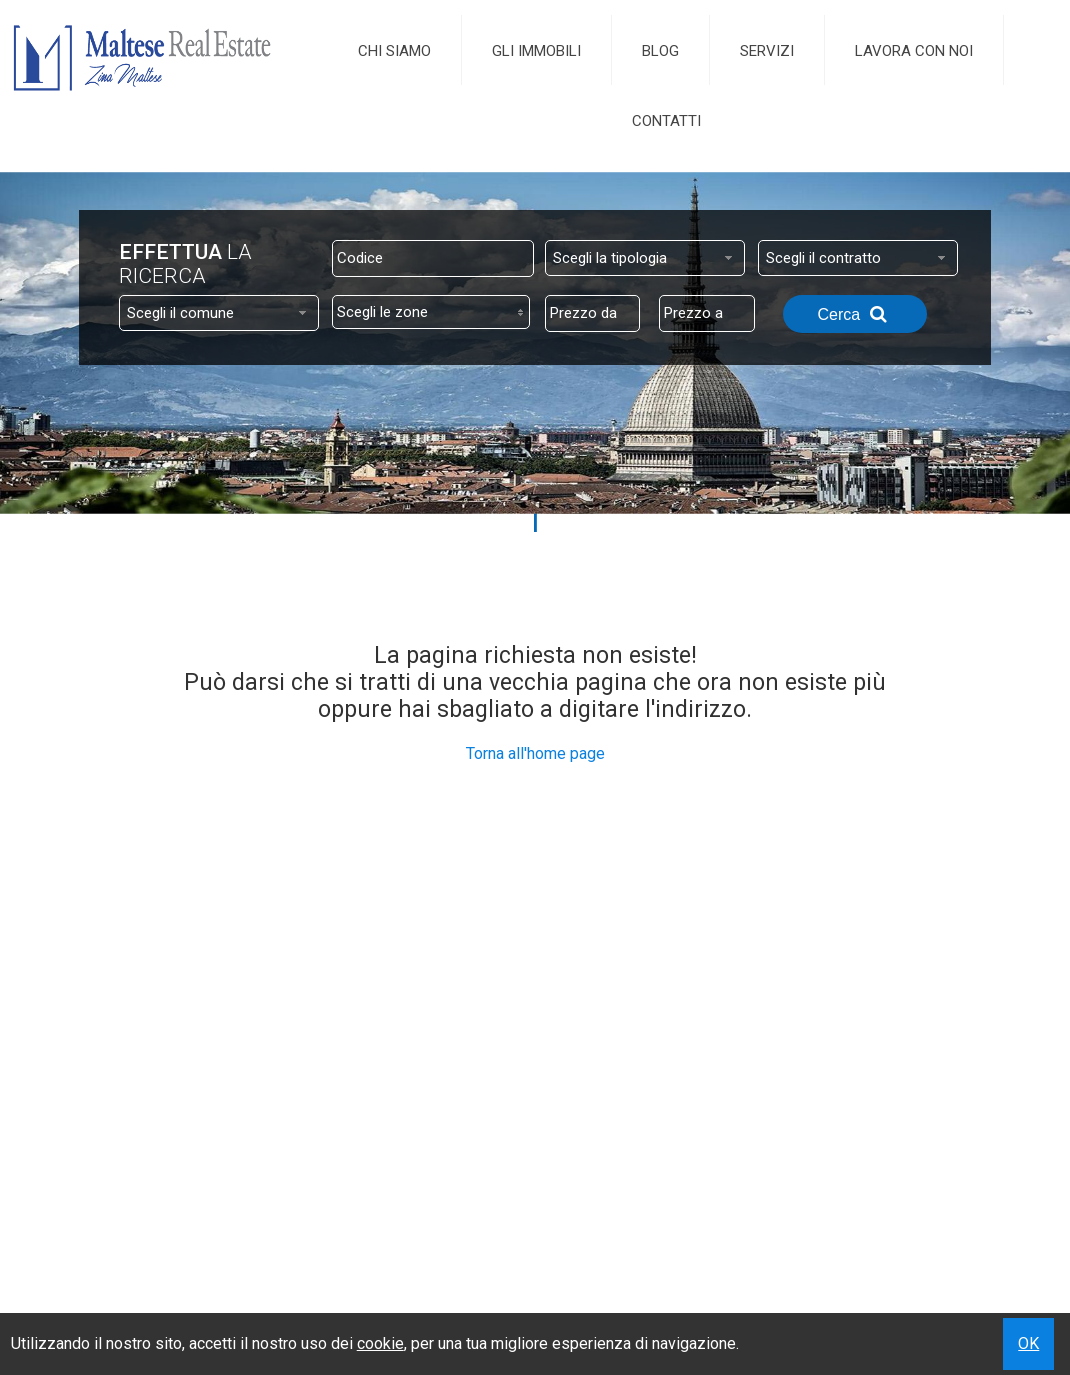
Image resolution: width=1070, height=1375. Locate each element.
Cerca (855, 314)
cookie (380, 1343)
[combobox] (645, 258)
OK (1028, 1343)
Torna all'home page (535, 753)
